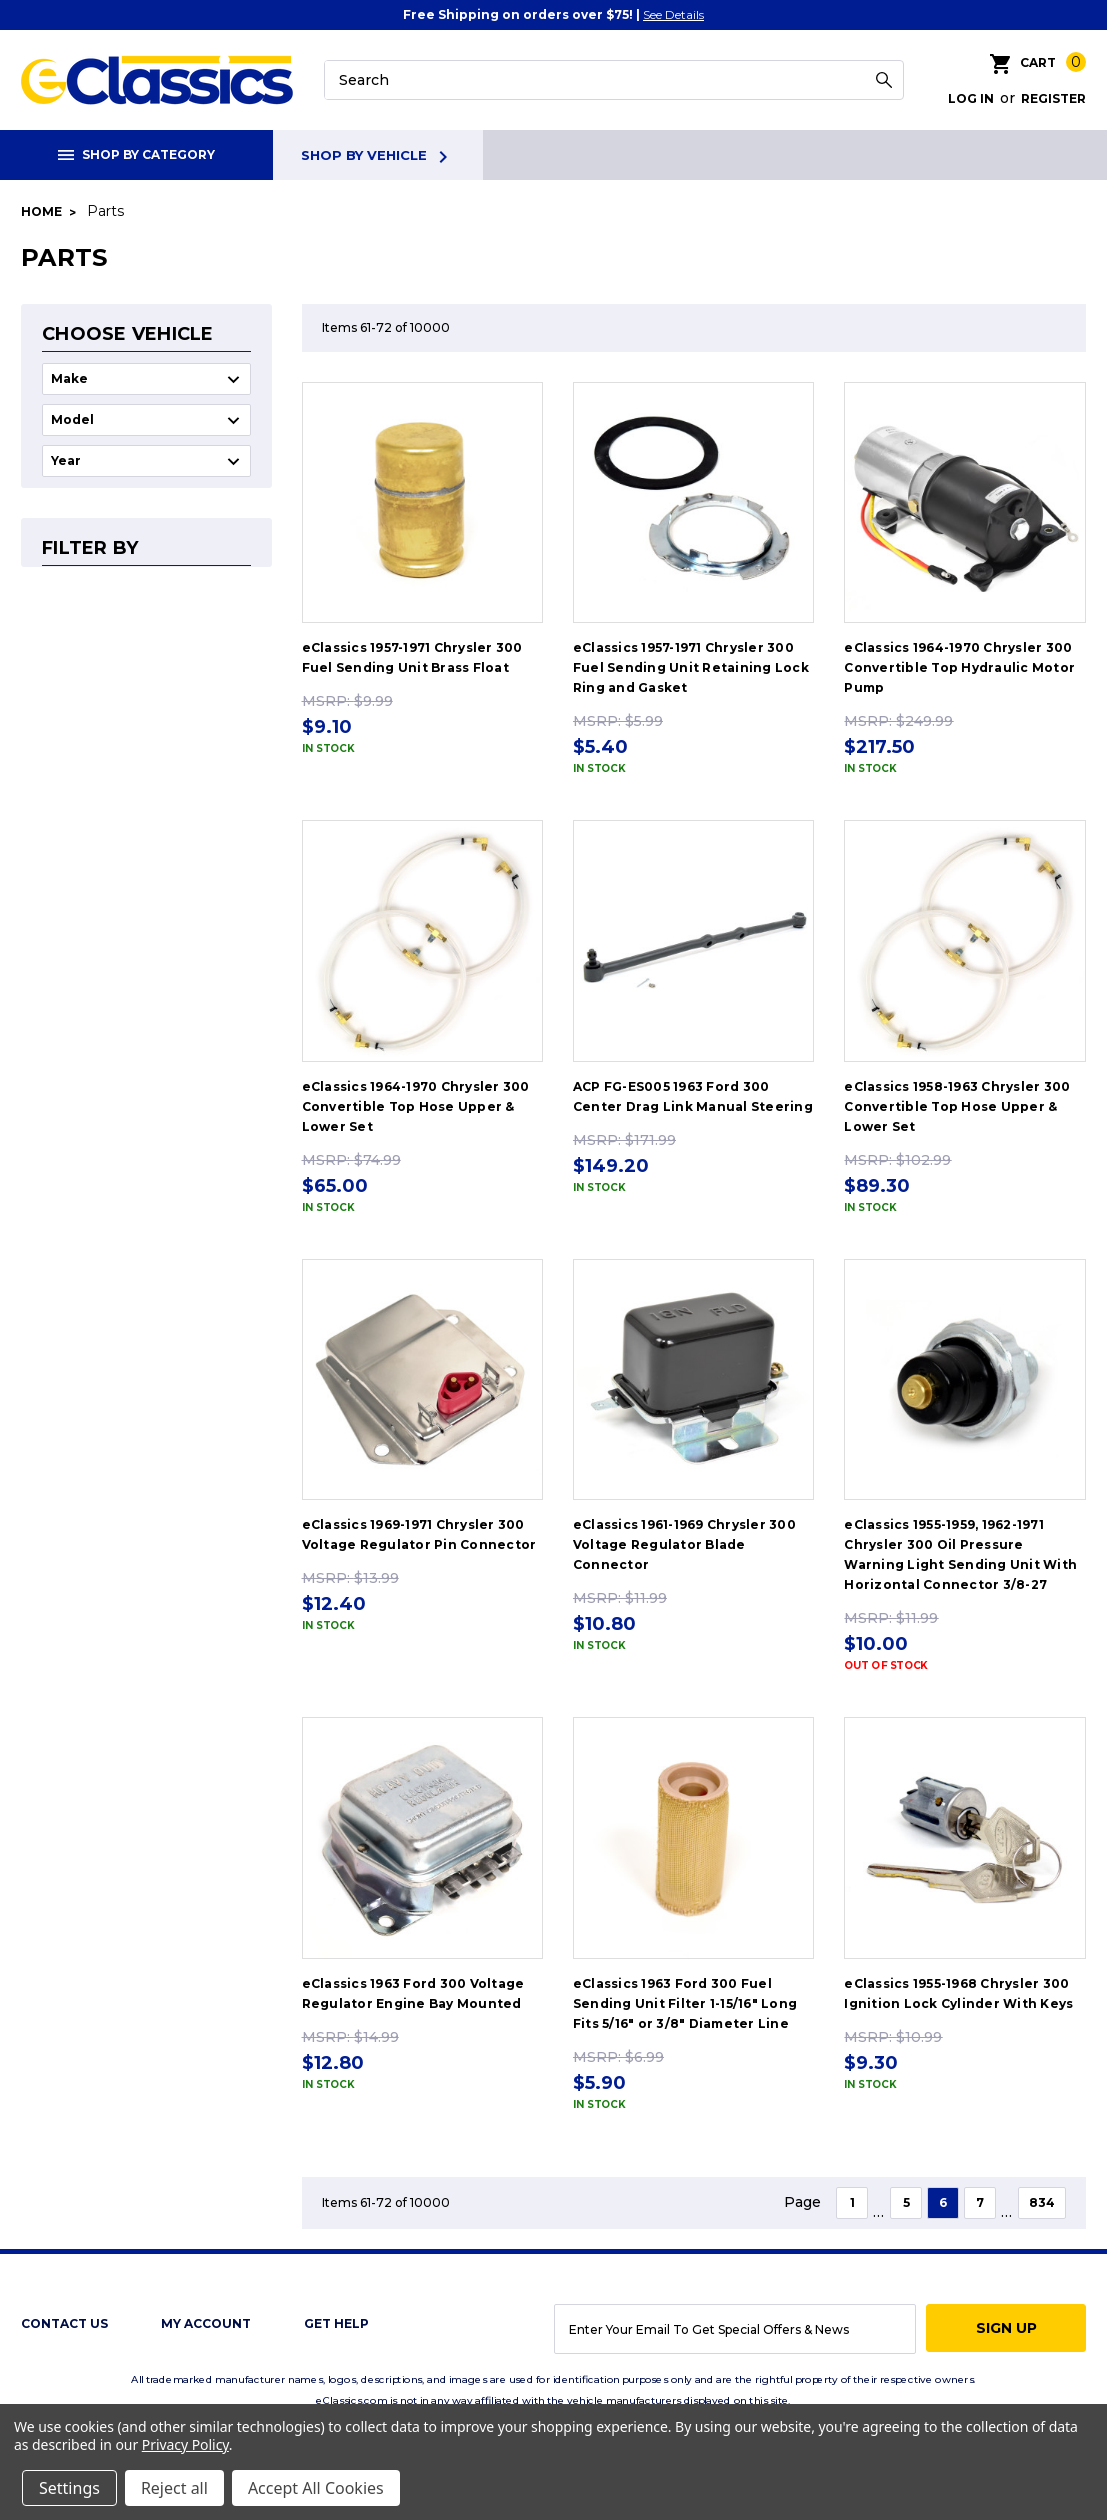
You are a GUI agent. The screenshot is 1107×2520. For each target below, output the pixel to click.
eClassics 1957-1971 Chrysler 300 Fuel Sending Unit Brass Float (412, 657)
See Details (673, 14)
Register (1053, 98)
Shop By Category (136, 154)
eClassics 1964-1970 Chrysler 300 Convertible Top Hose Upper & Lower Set (416, 1106)
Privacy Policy (185, 2444)
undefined (146, 379)
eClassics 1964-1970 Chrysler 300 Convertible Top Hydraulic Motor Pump (959, 667)
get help (336, 2323)
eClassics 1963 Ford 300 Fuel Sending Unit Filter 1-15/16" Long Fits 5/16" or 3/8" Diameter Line (685, 2003)
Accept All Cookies (316, 2488)
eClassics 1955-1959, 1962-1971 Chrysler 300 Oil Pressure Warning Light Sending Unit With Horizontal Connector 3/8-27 (960, 1554)
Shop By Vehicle (378, 157)
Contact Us (64, 2323)
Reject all (174, 2488)
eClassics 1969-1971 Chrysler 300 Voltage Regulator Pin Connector (419, 1534)
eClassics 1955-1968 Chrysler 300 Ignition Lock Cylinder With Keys (958, 1993)
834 (1042, 2202)
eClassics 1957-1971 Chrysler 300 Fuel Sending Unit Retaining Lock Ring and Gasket (691, 667)
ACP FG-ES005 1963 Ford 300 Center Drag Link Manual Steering (693, 1096)
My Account (206, 2323)
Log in (971, 98)
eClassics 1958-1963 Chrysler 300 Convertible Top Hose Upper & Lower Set (957, 1106)
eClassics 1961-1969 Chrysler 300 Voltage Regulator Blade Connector (684, 1544)
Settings (69, 2488)
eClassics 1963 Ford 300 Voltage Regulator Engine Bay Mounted (413, 1993)
